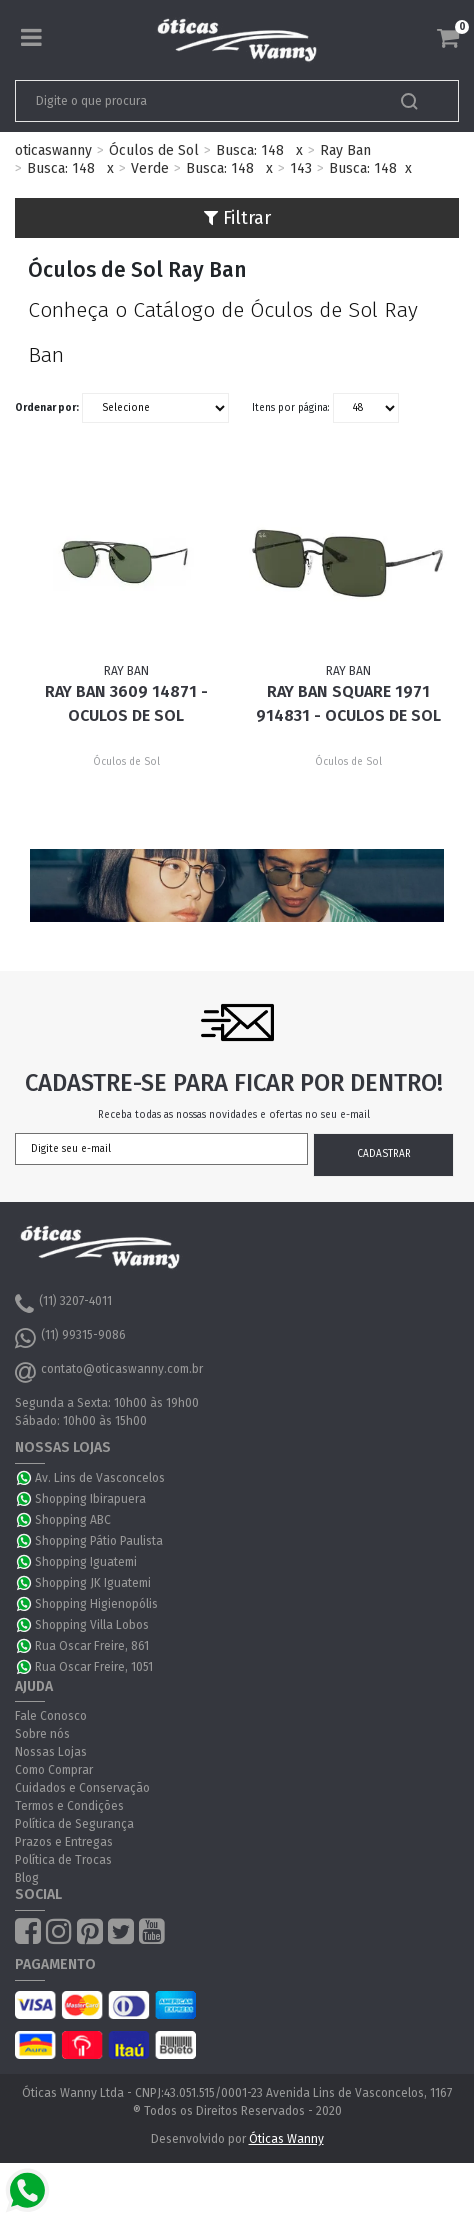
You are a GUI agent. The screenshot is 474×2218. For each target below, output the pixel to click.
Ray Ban (345, 150)
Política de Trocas (63, 1860)
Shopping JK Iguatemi (93, 1583)
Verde (150, 168)
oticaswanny (53, 150)
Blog (27, 1878)
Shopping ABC (73, 1520)
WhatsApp (25, 1478)
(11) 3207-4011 (63, 1304)
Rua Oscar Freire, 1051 (94, 1667)
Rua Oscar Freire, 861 (92, 1646)
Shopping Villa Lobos (92, 1625)
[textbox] (194, 101)
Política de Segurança (74, 1824)
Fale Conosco (51, 1716)
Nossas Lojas (51, 1752)
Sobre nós (42, 1734)
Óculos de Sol (154, 150)
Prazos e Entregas (64, 1842)
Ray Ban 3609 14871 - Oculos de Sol (126, 703)
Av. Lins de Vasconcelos (100, 1478)
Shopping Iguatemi (86, 1562)
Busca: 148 (250, 150)
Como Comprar (54, 1770)
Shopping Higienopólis (96, 1604)
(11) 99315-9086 (70, 1338)
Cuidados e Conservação (82, 1788)
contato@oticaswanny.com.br (109, 1372)
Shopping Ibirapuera (90, 1499)
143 (301, 168)
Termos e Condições (69, 1806)
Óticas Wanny (286, 2139)
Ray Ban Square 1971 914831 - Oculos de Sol (348, 703)
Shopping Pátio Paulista (99, 1541)
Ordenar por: (47, 408)
